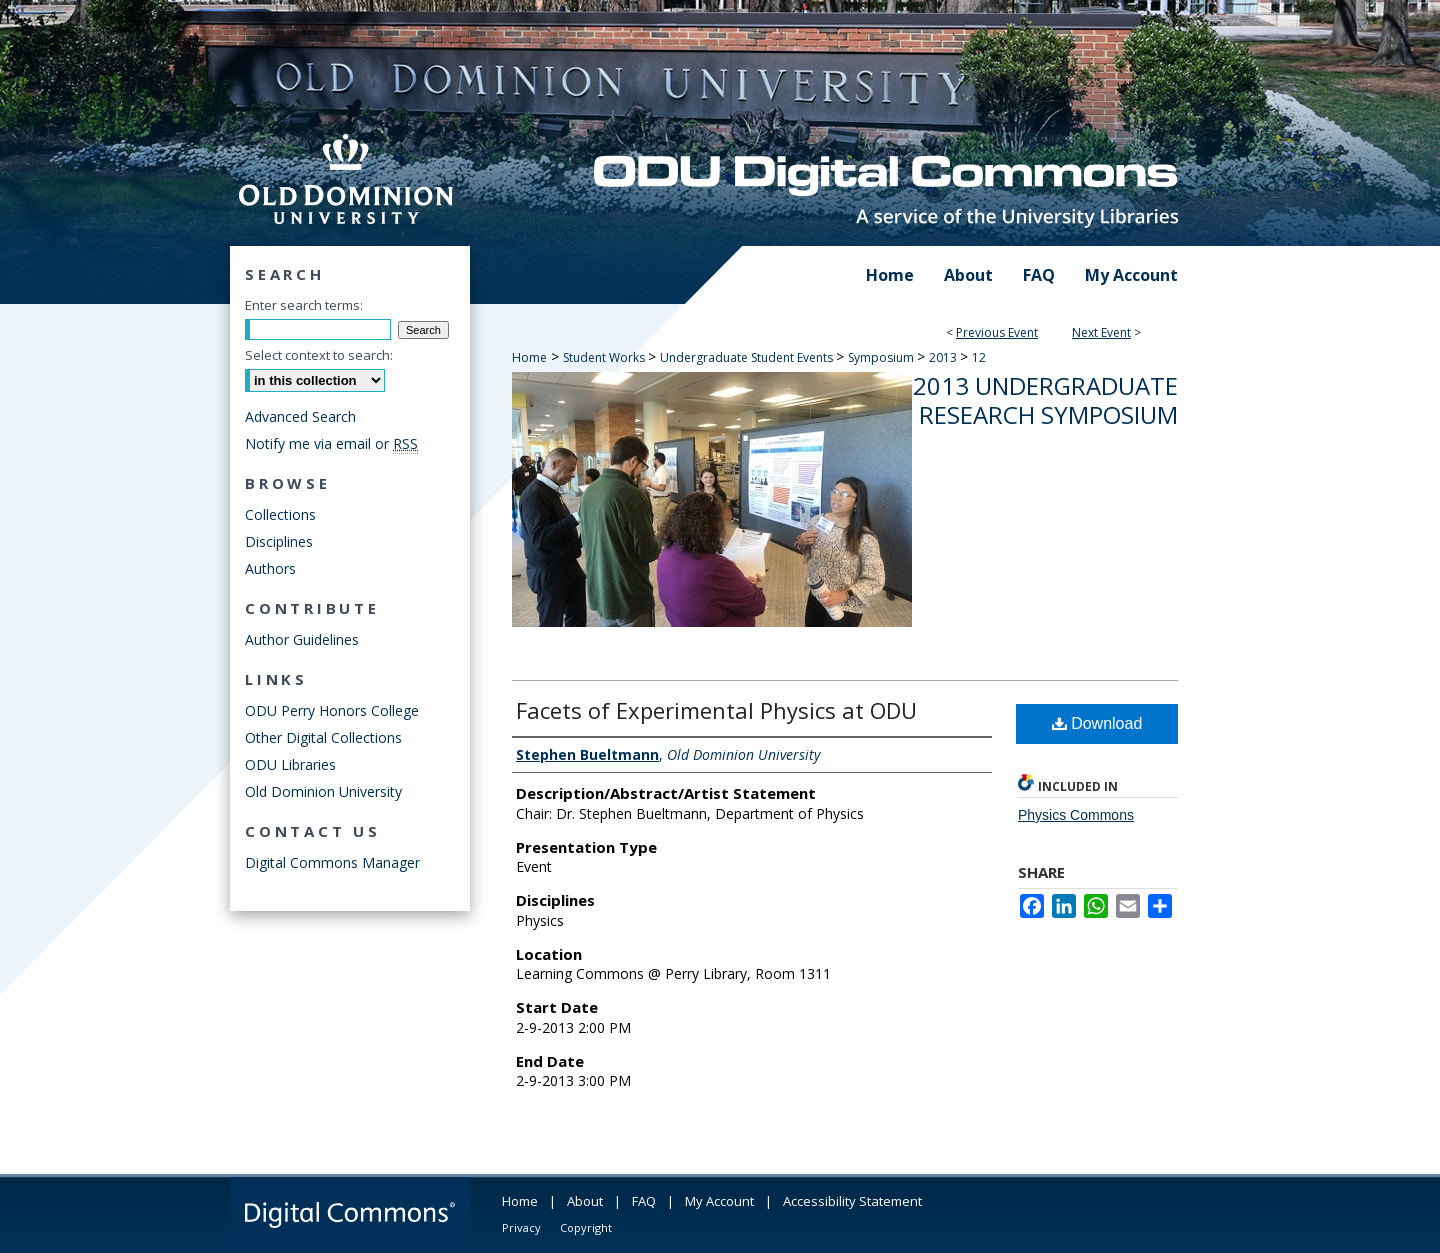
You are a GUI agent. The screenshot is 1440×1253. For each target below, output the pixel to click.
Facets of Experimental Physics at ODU (716, 710)
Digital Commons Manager (332, 862)
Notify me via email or (331, 443)
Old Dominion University (323, 791)
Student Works (605, 357)
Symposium (882, 357)
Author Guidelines (302, 639)
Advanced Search (300, 416)
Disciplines (279, 541)
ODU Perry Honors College (332, 710)
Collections (280, 514)
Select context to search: (319, 355)
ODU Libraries (290, 764)
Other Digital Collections (323, 737)
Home (529, 357)
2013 (944, 357)
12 (979, 357)
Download (1097, 723)
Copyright (586, 1227)
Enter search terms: (304, 305)
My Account (719, 1201)
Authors (270, 568)
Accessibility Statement (852, 1201)
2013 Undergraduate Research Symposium (1045, 400)
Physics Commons (1076, 815)
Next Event (1101, 332)
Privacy (521, 1227)
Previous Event (997, 332)
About (585, 1201)
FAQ (644, 1201)
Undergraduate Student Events (748, 357)
